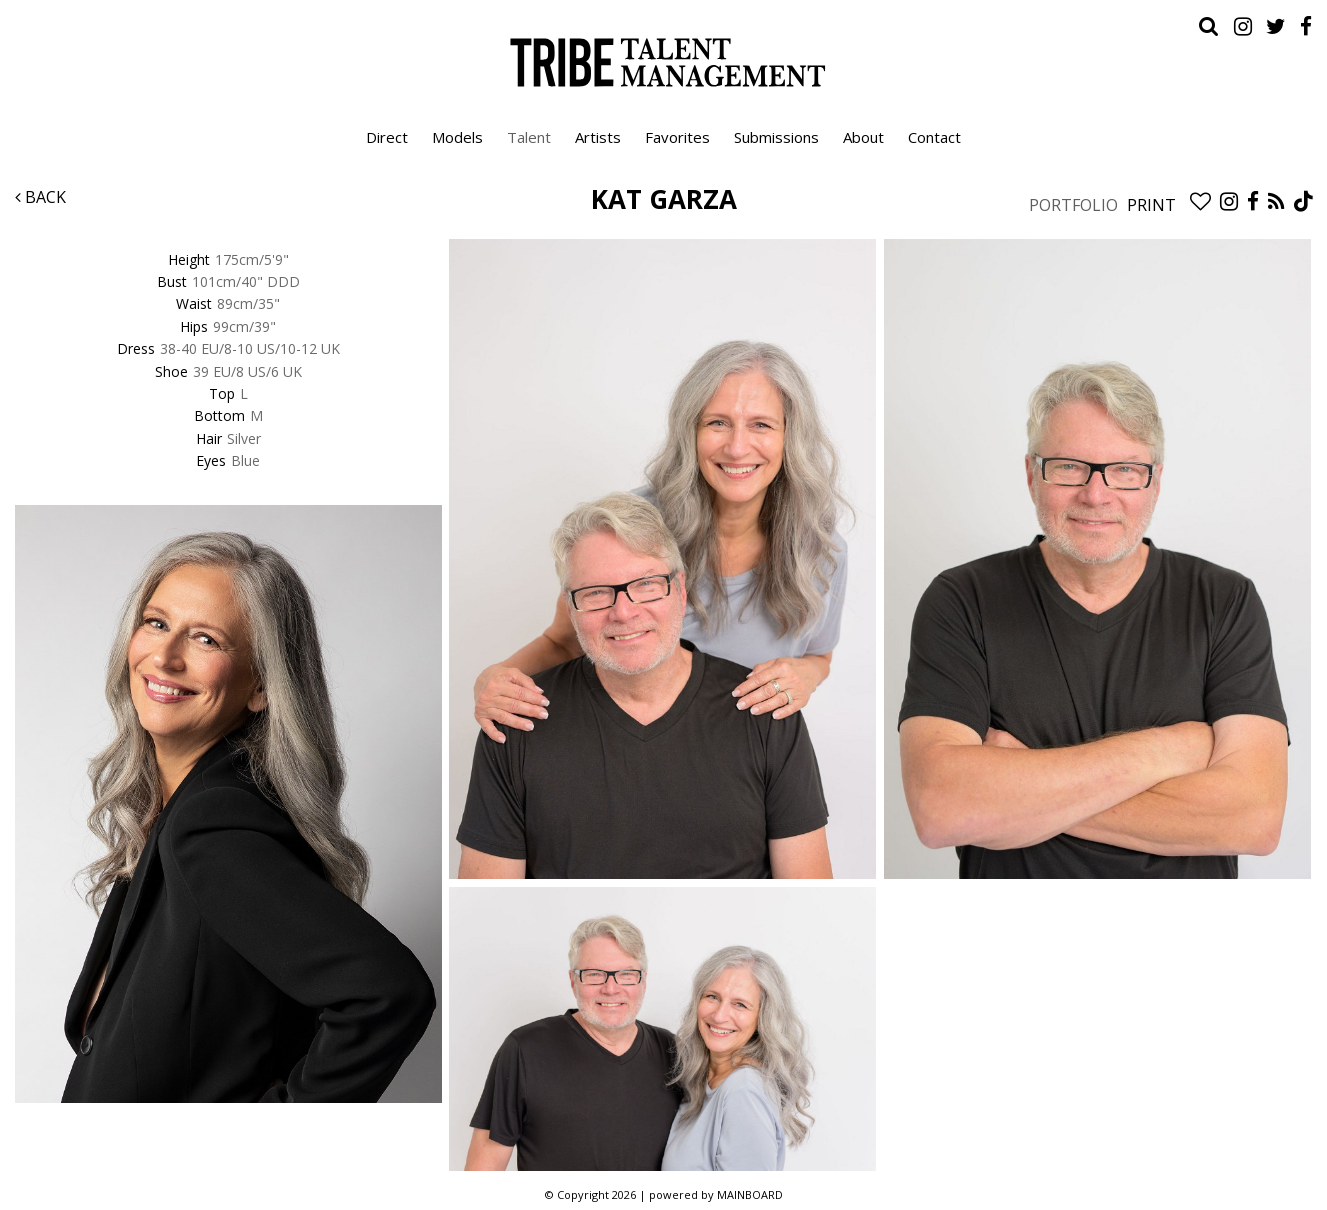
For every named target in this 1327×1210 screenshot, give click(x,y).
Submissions (776, 137)
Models (457, 137)
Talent (529, 137)
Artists (598, 137)
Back (40, 197)
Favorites (677, 137)
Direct (387, 137)
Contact (934, 137)
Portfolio (1073, 205)
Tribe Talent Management (664, 62)
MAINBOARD (750, 1194)
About (863, 137)
